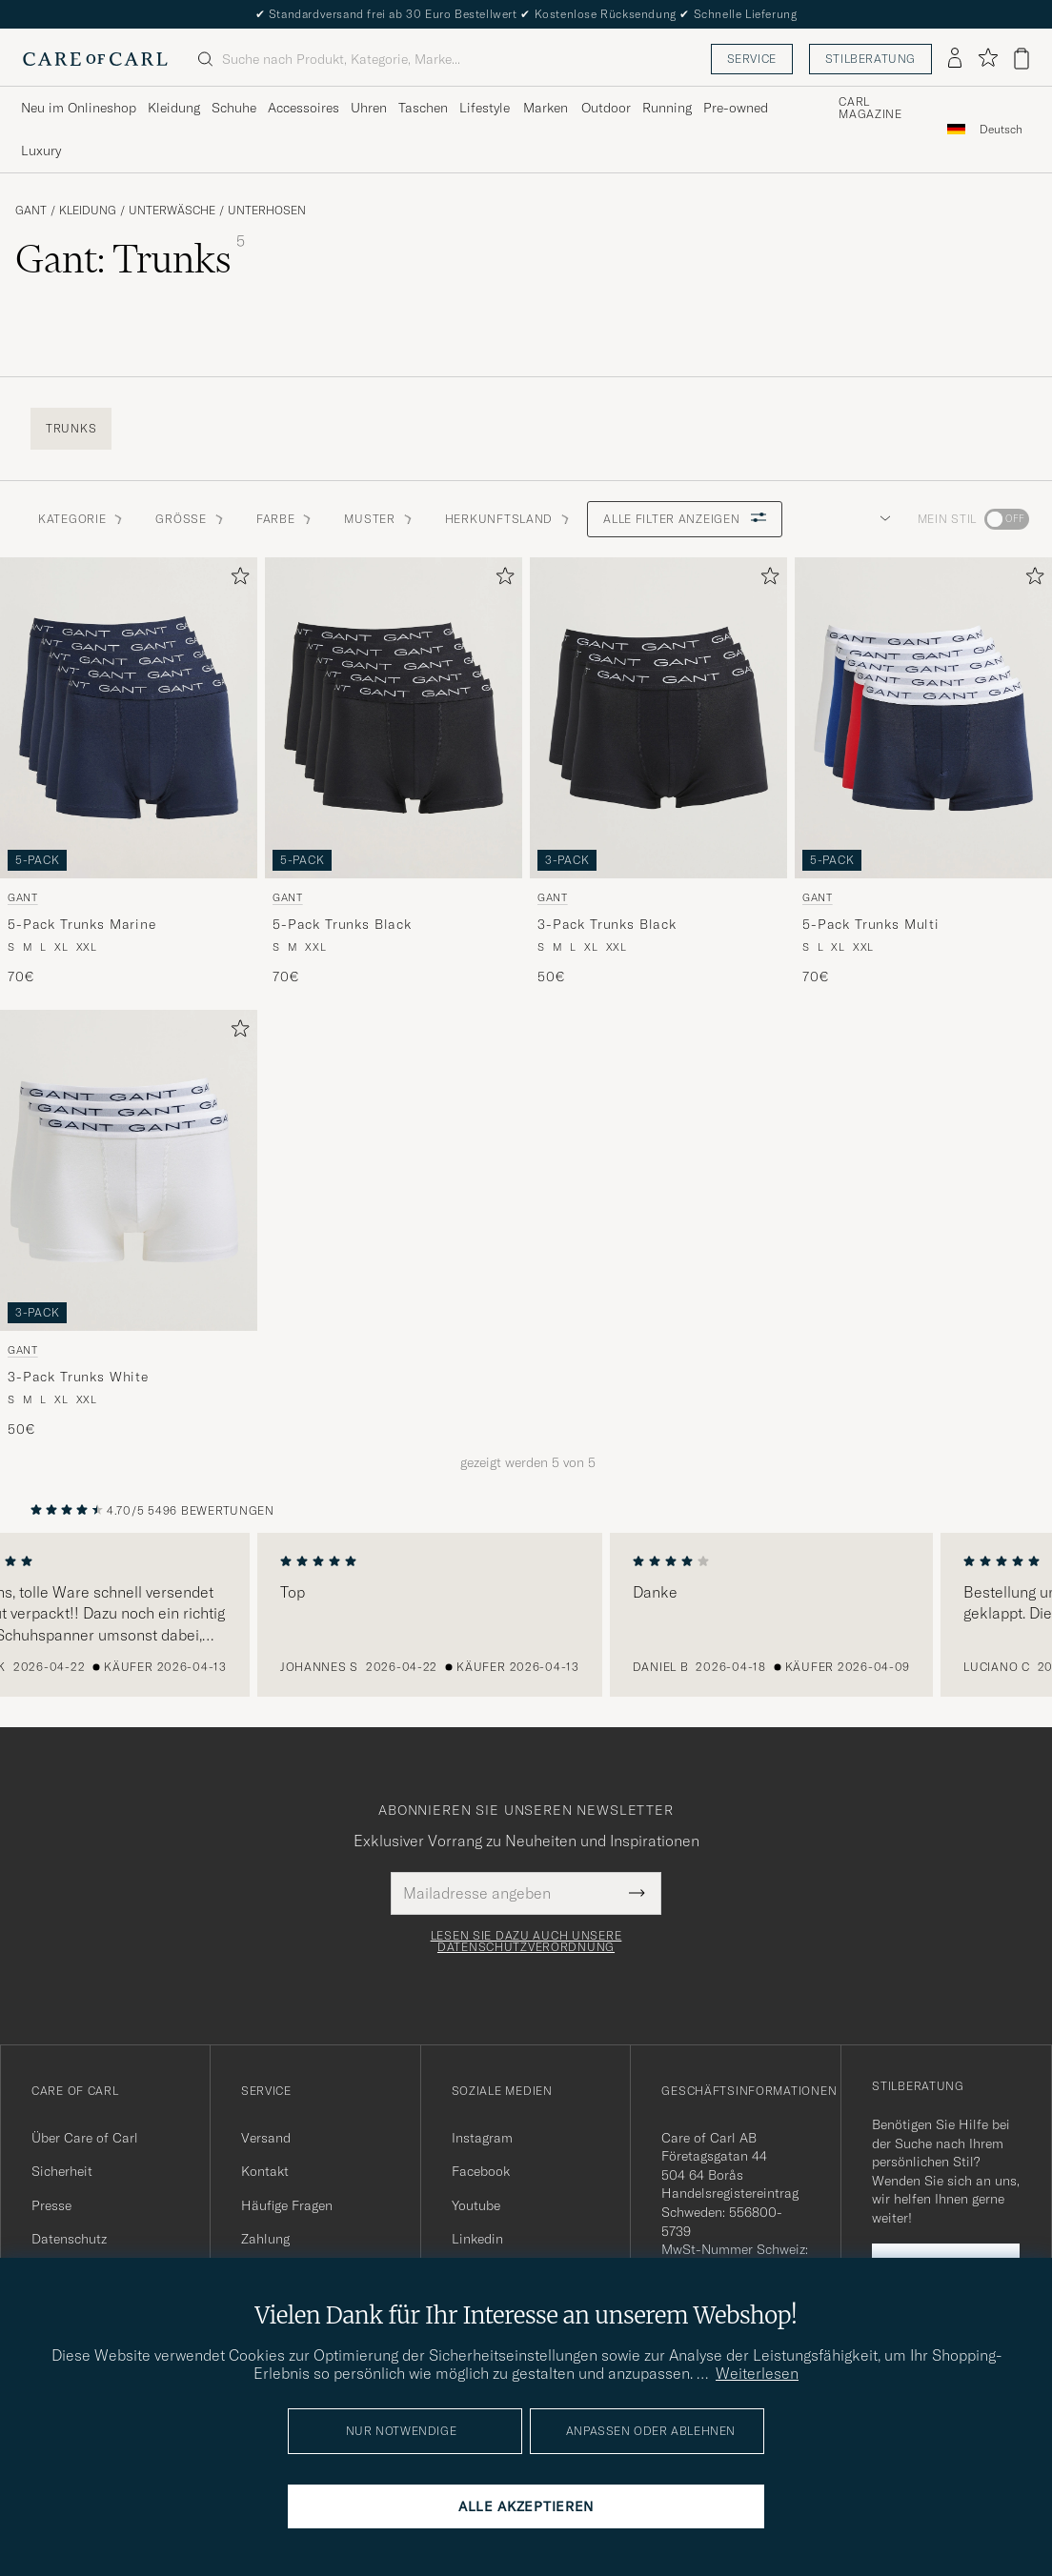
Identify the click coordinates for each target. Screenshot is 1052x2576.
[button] (881, 519)
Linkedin (477, 2238)
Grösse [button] (190, 519)
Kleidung (87, 210)
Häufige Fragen (287, 2205)
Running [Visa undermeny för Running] (667, 107)
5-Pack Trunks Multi (871, 924)
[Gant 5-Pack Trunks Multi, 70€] (923, 772)
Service (752, 58)
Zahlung (265, 2238)
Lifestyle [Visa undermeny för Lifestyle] (484, 107)
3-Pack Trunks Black (607, 924)
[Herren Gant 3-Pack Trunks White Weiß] (128, 1170)
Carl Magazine (870, 108)
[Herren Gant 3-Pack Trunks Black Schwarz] (658, 717)
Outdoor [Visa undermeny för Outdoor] (606, 107)
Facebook (481, 2171)
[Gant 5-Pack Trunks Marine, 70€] (128, 772)
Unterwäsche (172, 210)
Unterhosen (267, 210)
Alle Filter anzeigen (684, 519)
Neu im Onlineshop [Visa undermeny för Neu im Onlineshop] (78, 107)
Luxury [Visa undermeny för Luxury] (41, 150)
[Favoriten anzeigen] (988, 59)
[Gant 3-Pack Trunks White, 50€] (128, 1224)
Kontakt (265, 2171)
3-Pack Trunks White (78, 1376)
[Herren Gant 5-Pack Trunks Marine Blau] (128, 717)
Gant (31, 210)
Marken (545, 107)
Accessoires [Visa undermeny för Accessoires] (303, 107)
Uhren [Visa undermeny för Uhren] (369, 107)
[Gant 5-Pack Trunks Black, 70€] (393, 772)
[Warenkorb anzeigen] (1021, 58)
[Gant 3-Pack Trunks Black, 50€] (658, 772)
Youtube (476, 2205)
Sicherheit (61, 2171)
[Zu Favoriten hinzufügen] (236, 579)
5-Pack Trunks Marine (82, 924)
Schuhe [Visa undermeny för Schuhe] (234, 107)
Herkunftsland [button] (508, 519)
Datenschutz (69, 2238)
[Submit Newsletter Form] (637, 1893)
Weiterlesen (757, 2373)
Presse (51, 2205)
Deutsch (1001, 129)
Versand (266, 2137)
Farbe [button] (285, 519)
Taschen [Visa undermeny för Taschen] (423, 107)
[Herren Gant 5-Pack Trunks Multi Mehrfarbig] (923, 717)
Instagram (482, 2137)
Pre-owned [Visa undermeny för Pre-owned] (735, 107)
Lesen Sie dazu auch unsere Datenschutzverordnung (526, 1941)
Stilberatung (870, 58)
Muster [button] (379, 519)
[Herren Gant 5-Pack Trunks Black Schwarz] (393, 717)
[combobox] (1001, 129)
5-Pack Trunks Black (342, 924)
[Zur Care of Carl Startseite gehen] (95, 59)
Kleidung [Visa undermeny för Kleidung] (174, 107)
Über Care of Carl (84, 2137)
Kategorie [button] (81, 519)
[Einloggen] (954, 59)
